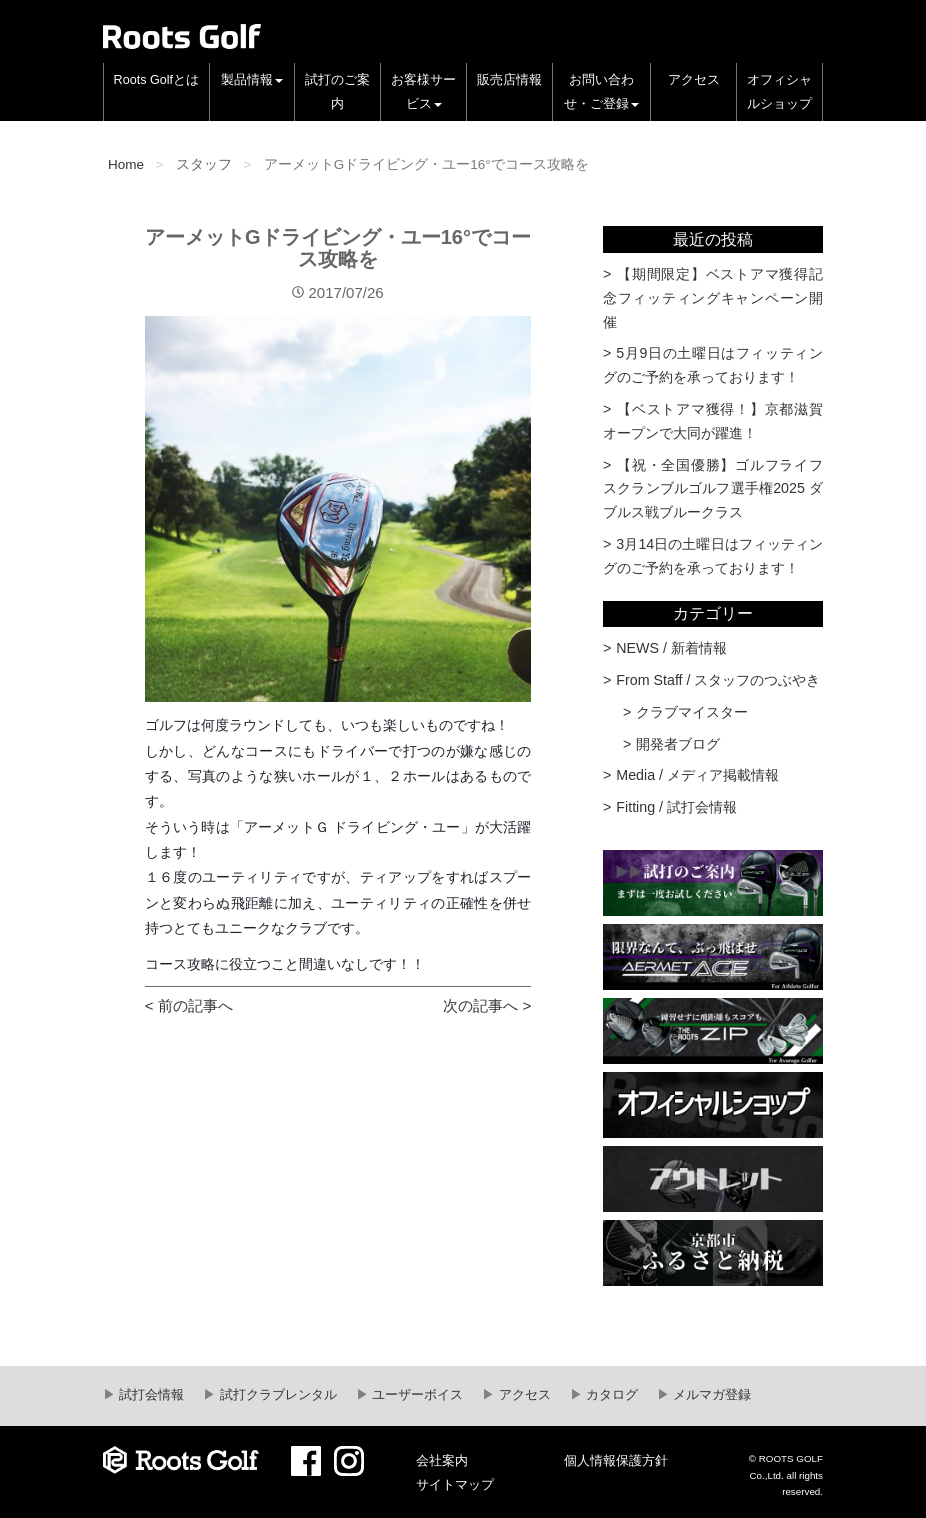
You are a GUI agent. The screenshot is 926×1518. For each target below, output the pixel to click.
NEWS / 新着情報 (671, 648)
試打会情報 (150, 1395)
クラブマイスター (692, 712)
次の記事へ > (487, 1005)
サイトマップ (455, 1485)
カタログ (611, 1395)
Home (126, 164)
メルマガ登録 (711, 1395)
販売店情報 (509, 80)
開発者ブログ (678, 744)
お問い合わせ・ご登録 (601, 92)
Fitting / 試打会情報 (676, 807)
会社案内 (442, 1461)
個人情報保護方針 (616, 1461)
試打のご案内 (337, 92)
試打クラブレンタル (276, 1395)
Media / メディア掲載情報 (697, 775)
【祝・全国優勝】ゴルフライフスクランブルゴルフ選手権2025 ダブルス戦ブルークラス (713, 489)
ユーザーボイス (416, 1395)
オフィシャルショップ (779, 92)
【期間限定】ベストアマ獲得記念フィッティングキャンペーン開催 (713, 298)
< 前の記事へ (189, 1005)
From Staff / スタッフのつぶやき (718, 680)
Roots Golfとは (157, 80)
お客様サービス (423, 92)
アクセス (694, 80)
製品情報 (252, 80)
